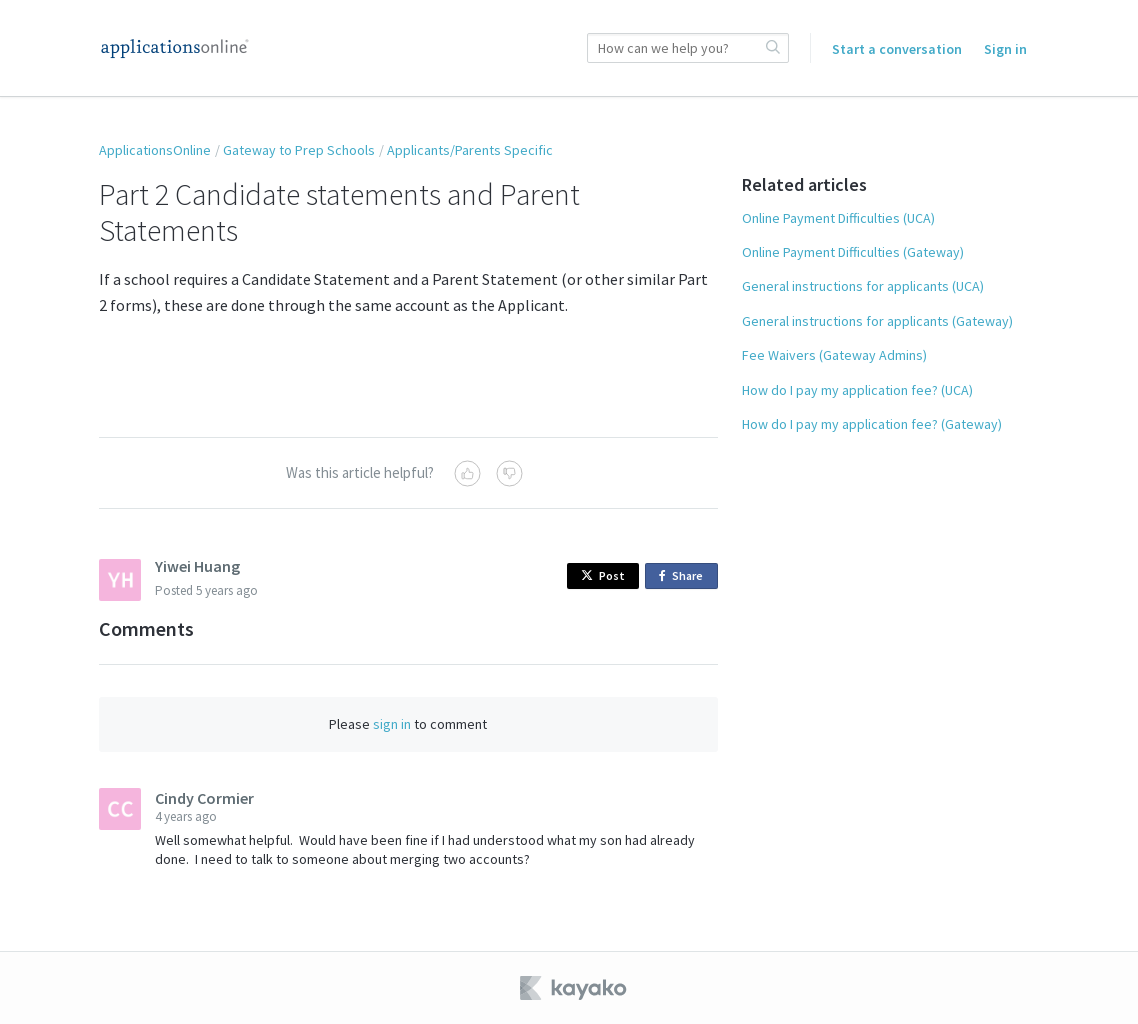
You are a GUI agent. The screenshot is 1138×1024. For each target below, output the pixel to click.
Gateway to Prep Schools (299, 150)
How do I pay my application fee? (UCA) (857, 390)
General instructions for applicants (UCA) (863, 286)
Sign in (1005, 49)
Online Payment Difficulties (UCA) (838, 218)
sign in (392, 724)
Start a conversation (897, 49)
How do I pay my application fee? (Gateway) (872, 424)
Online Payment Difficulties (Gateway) (853, 252)
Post (603, 575)
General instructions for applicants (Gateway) (877, 321)
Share (684, 576)
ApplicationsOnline (155, 150)
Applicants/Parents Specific (470, 150)
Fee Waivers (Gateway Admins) (834, 355)
